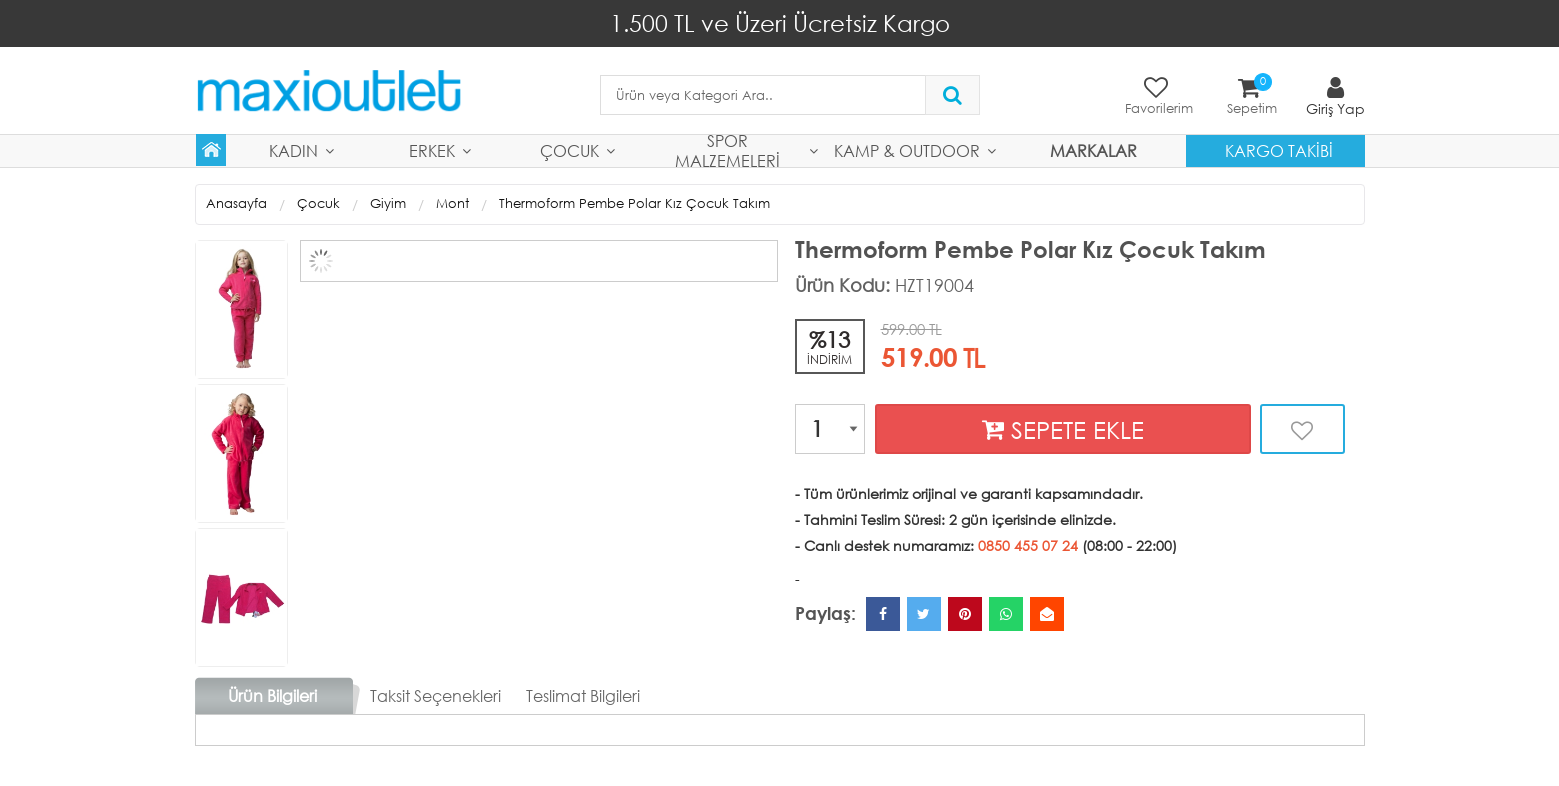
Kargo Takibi (1279, 150)
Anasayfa (236, 203)
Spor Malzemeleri (727, 151)
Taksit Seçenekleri (435, 695)
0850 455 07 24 (1028, 545)
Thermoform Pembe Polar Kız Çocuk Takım (634, 203)
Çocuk (569, 150)
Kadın (293, 150)
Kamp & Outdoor (907, 150)
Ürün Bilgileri (272, 695)
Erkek (432, 150)
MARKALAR (1093, 150)
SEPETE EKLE (1063, 429)
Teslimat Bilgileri (583, 695)
